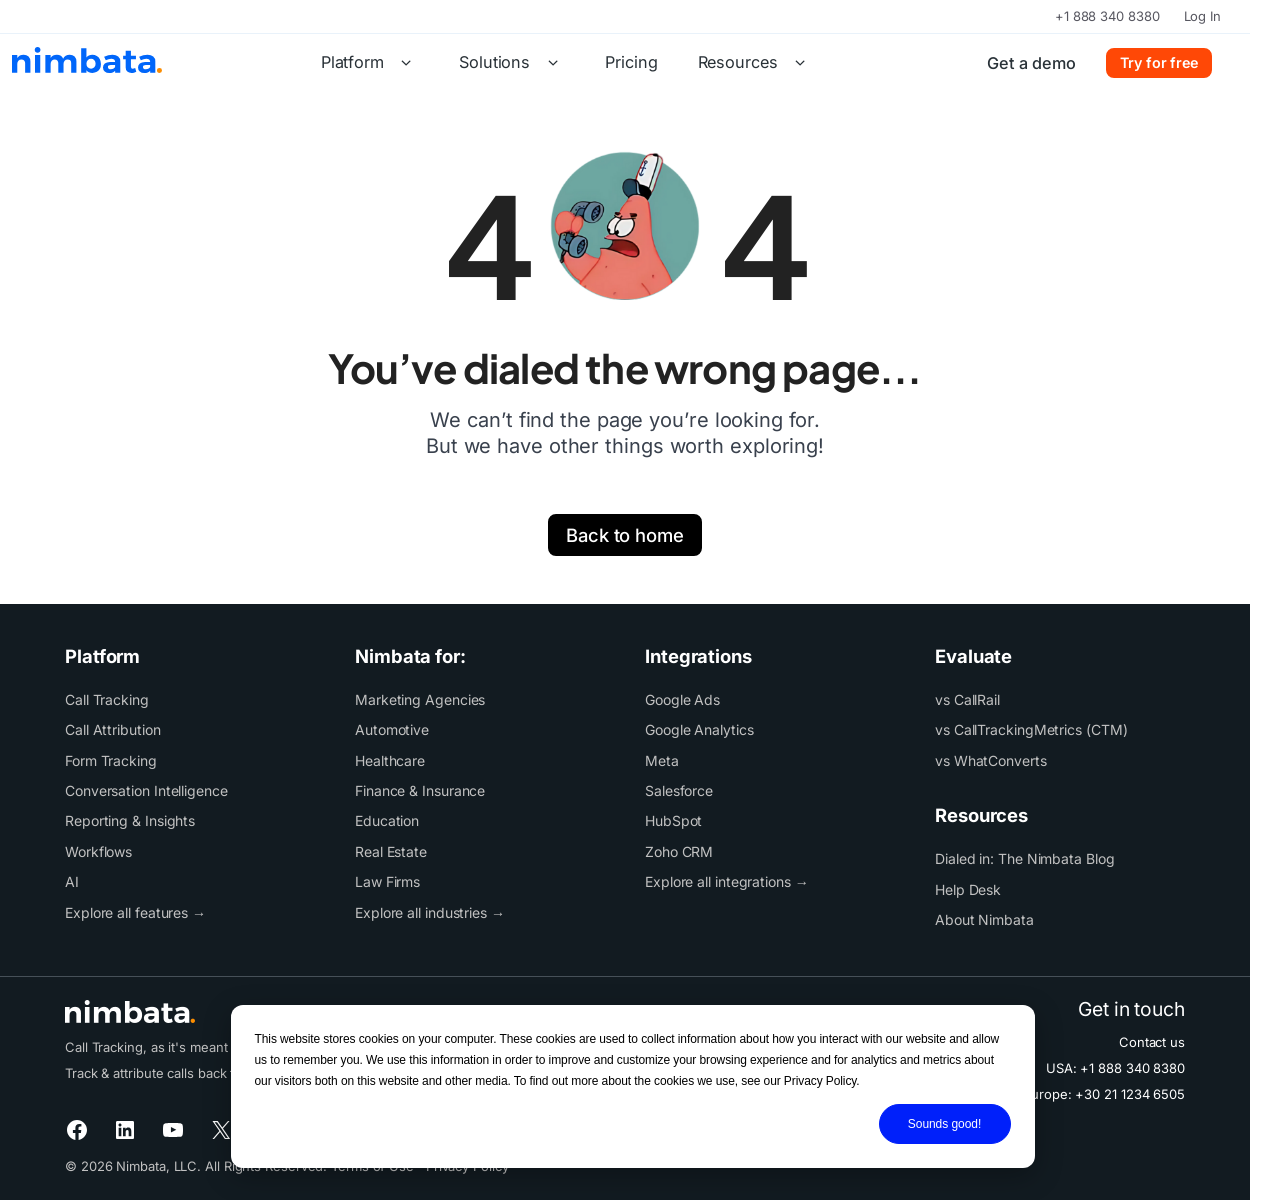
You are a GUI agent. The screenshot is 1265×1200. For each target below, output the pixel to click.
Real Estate (391, 851)
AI (72, 881)
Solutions (512, 63)
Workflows (98, 851)
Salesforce (679, 790)
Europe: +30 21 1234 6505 (1104, 1094)
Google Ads (682, 699)
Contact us (1152, 1042)
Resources (755, 63)
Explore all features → (135, 912)
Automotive (392, 729)
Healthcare (390, 760)
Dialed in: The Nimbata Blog (1025, 858)
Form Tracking (111, 760)
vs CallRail (967, 699)
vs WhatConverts (991, 760)
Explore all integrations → (727, 881)
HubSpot (673, 820)
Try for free (1159, 62)
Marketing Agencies (420, 699)
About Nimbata (984, 919)
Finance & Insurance (420, 790)
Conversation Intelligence (146, 790)
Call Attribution (113, 729)
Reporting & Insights (130, 820)
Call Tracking (107, 699)
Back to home (625, 535)
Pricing (631, 62)
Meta (662, 760)
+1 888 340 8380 (1107, 16)
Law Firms (387, 881)
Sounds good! (944, 1124)
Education (387, 820)
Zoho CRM (679, 851)
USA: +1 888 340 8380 (1115, 1068)
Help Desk (968, 889)
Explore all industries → (430, 912)
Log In (1202, 16)
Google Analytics (699, 729)
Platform (370, 63)
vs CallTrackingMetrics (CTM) (1031, 729)
